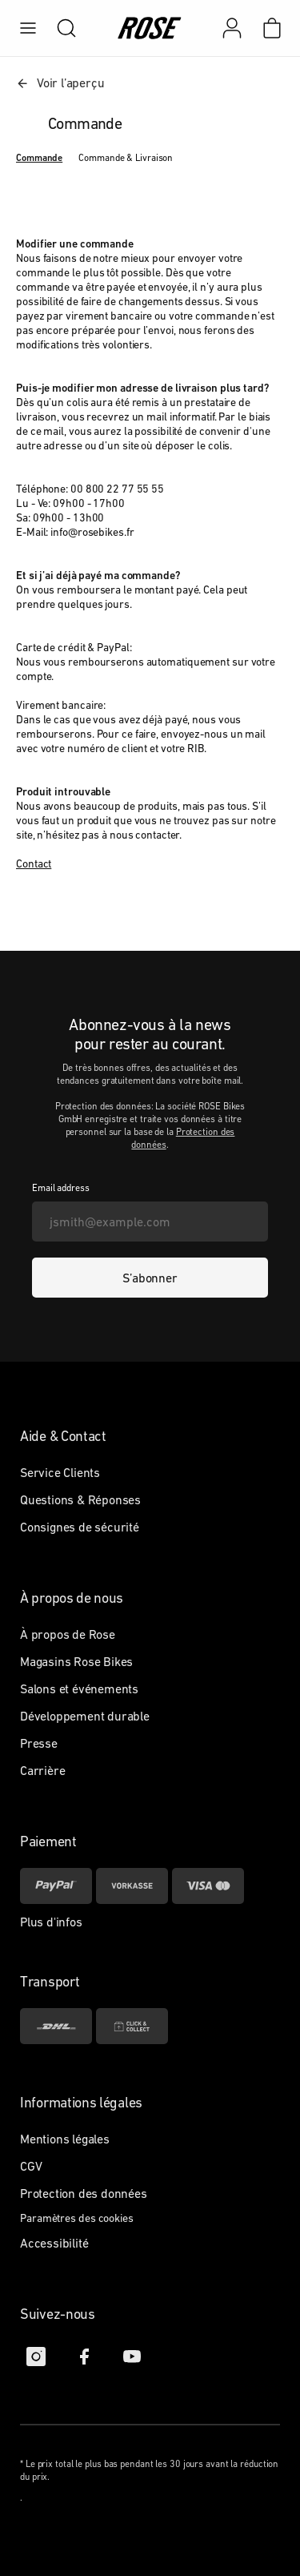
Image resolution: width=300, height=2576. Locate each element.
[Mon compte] (232, 28)
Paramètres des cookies (77, 2218)
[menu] (28, 28)
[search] (58, 28)
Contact (33, 863)
